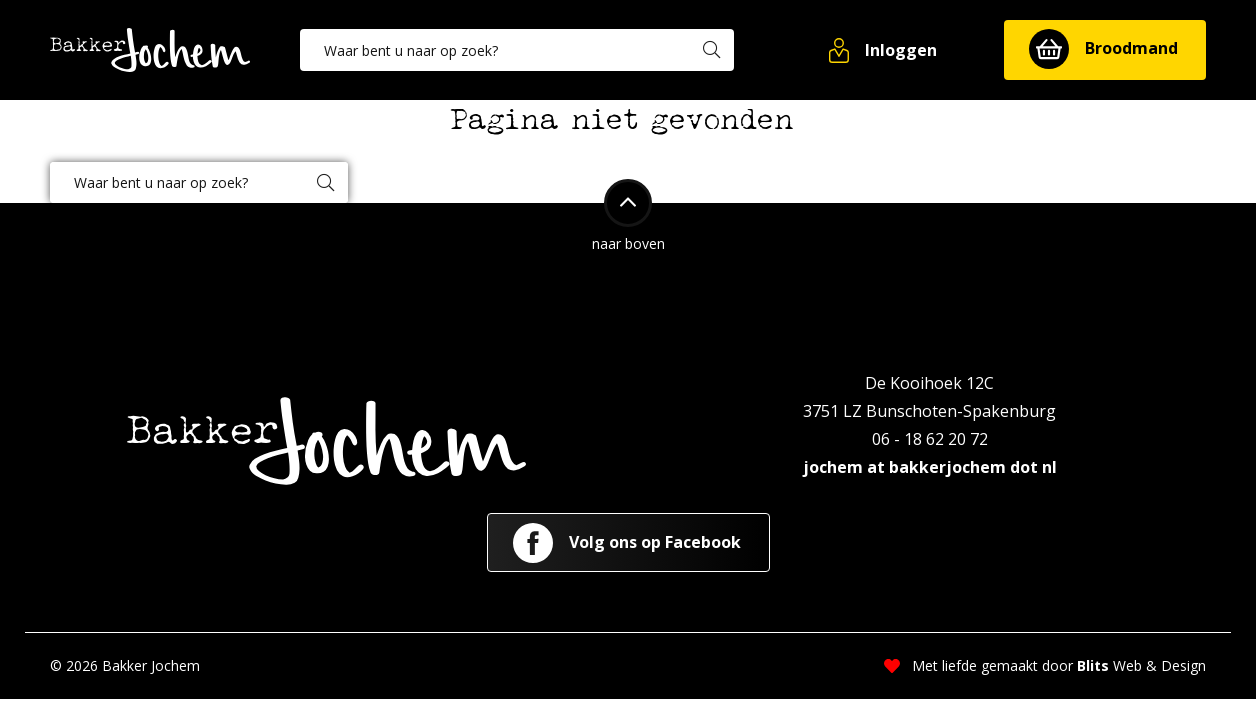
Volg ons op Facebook (627, 543)
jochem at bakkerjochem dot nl (930, 467)
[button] (884, 50)
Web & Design (1141, 665)
